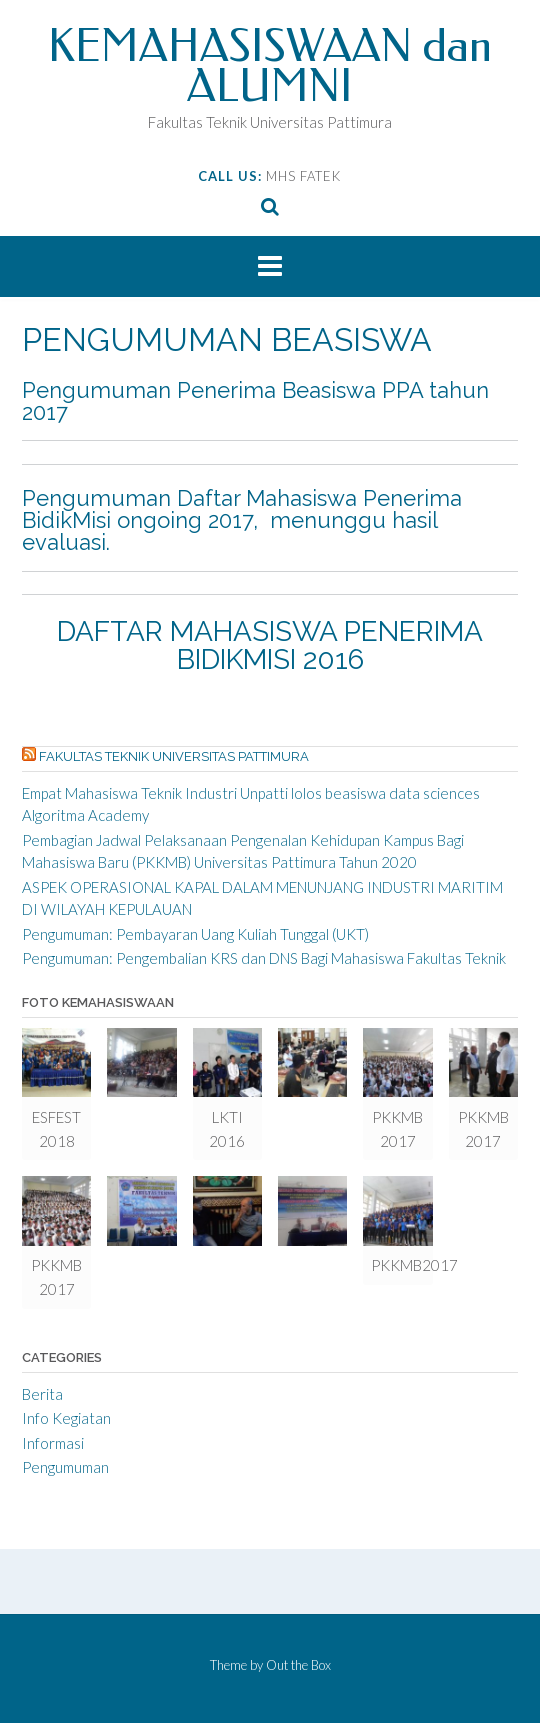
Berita (42, 1394)
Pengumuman (65, 1467)
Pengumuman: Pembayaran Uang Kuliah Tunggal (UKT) (195, 934)
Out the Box (298, 1665)
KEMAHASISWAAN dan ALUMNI (270, 66)
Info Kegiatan (66, 1418)
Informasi (53, 1443)
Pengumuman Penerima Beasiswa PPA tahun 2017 (255, 401)
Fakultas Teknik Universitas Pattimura (174, 756)
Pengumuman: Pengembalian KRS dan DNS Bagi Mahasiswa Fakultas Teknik (264, 958)
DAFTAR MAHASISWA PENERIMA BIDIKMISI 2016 (270, 645)
